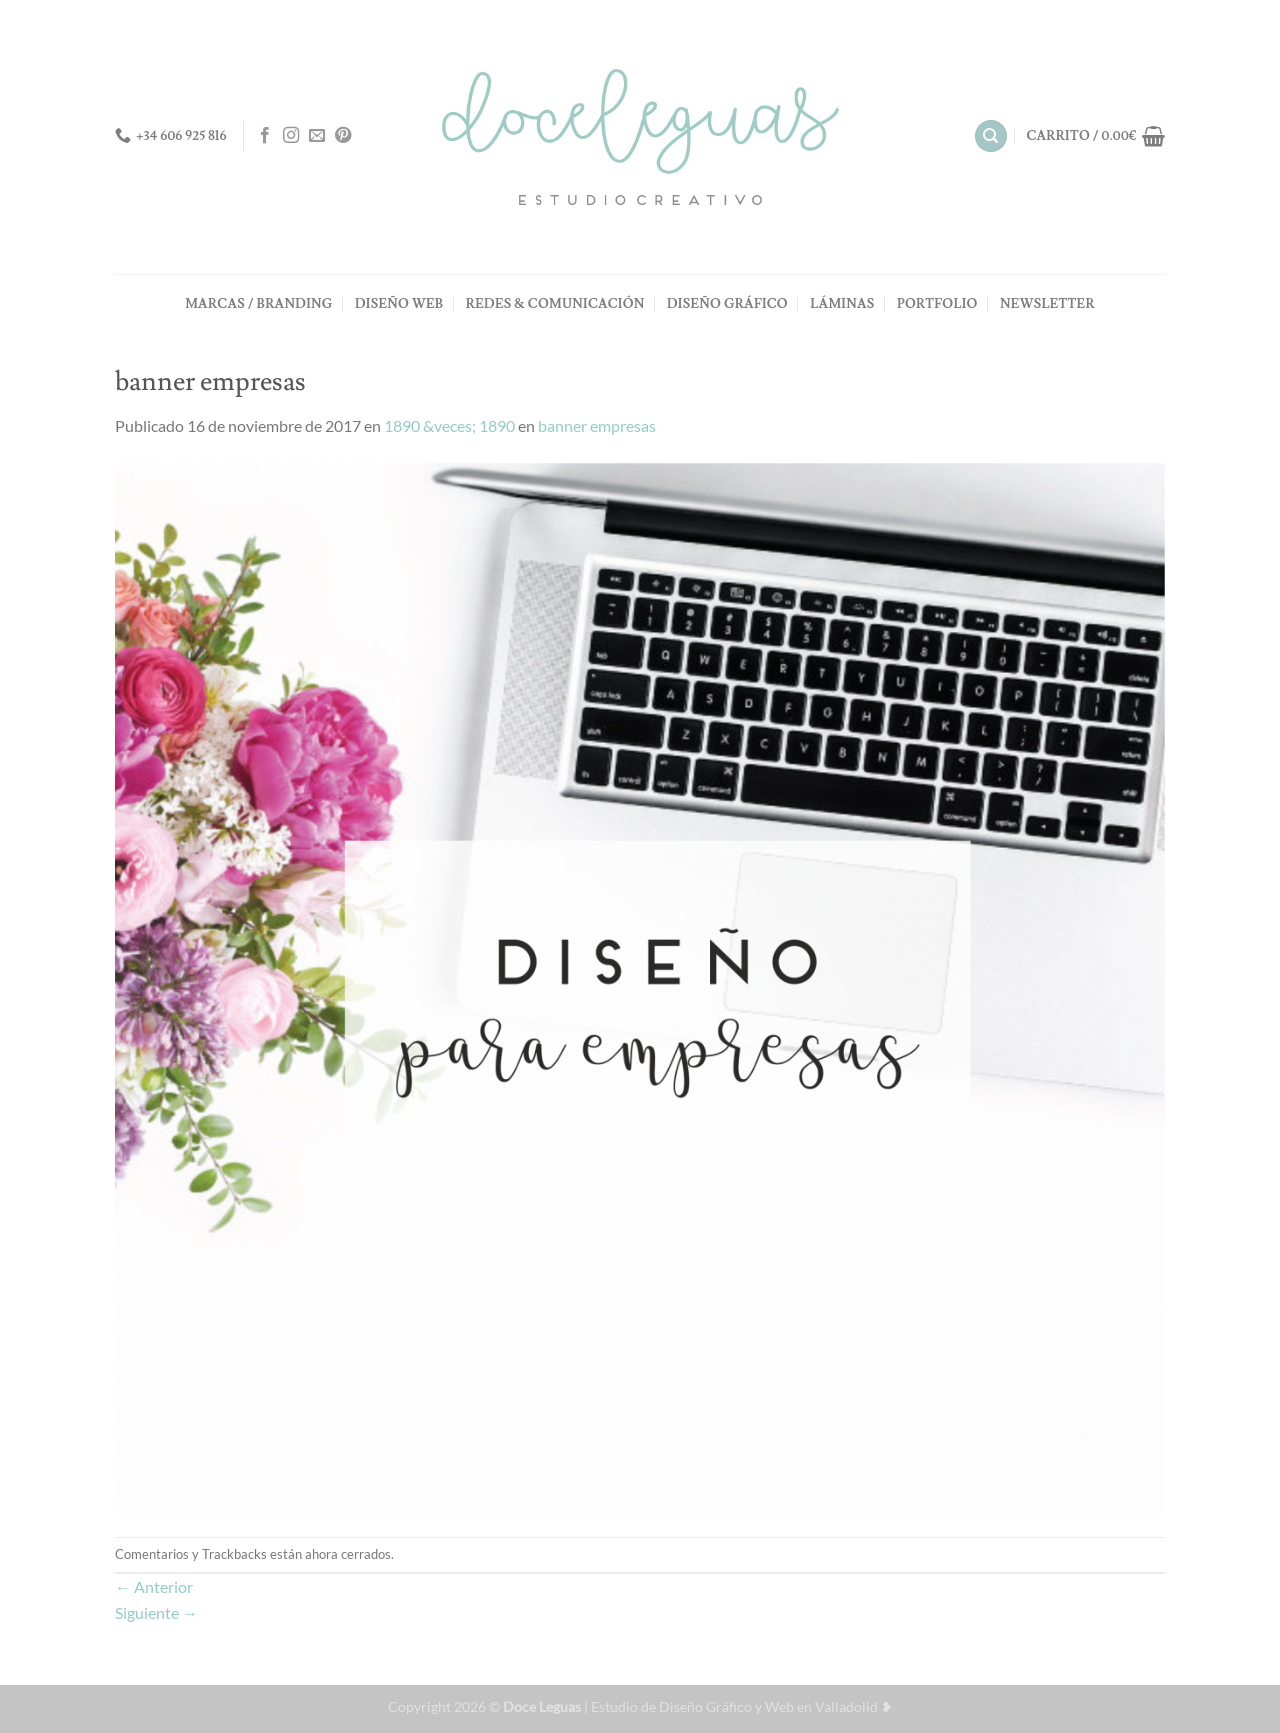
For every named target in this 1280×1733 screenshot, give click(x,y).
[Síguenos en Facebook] (265, 136)
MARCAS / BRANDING (258, 304)
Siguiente (156, 1612)
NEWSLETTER (1047, 304)
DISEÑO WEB (399, 304)
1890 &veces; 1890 (449, 425)
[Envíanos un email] (317, 136)
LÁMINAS (842, 304)
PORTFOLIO (937, 304)
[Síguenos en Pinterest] (343, 136)
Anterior (154, 1586)
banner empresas (597, 425)
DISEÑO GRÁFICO (727, 304)
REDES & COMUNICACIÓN (555, 304)
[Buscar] (991, 136)
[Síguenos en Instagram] (291, 136)
